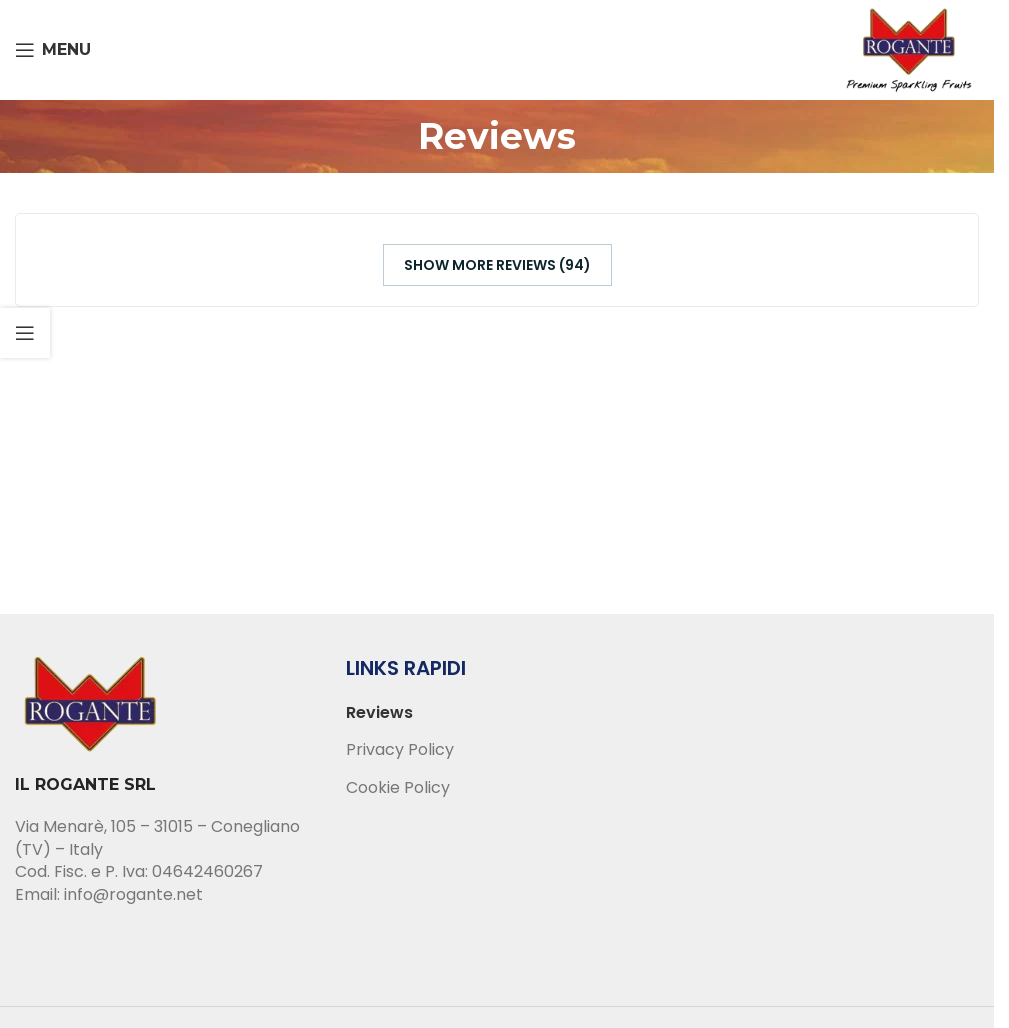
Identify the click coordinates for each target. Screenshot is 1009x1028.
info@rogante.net (133, 894)
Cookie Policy (398, 788)
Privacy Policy (400, 750)
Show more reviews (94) (497, 265)
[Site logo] (909, 48)
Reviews (379, 713)
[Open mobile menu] (53, 50)
